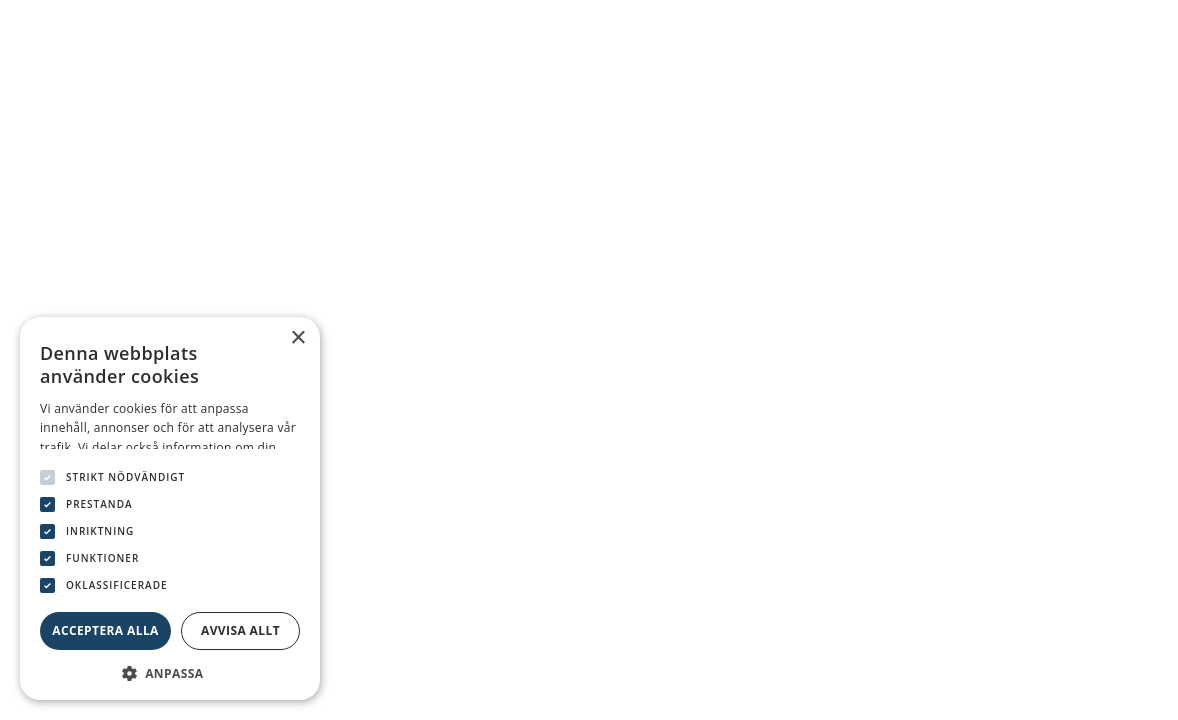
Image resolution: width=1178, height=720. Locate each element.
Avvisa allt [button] (240, 630)
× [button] (297, 338)
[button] (170, 671)
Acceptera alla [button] (105, 630)
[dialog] (170, 508)
